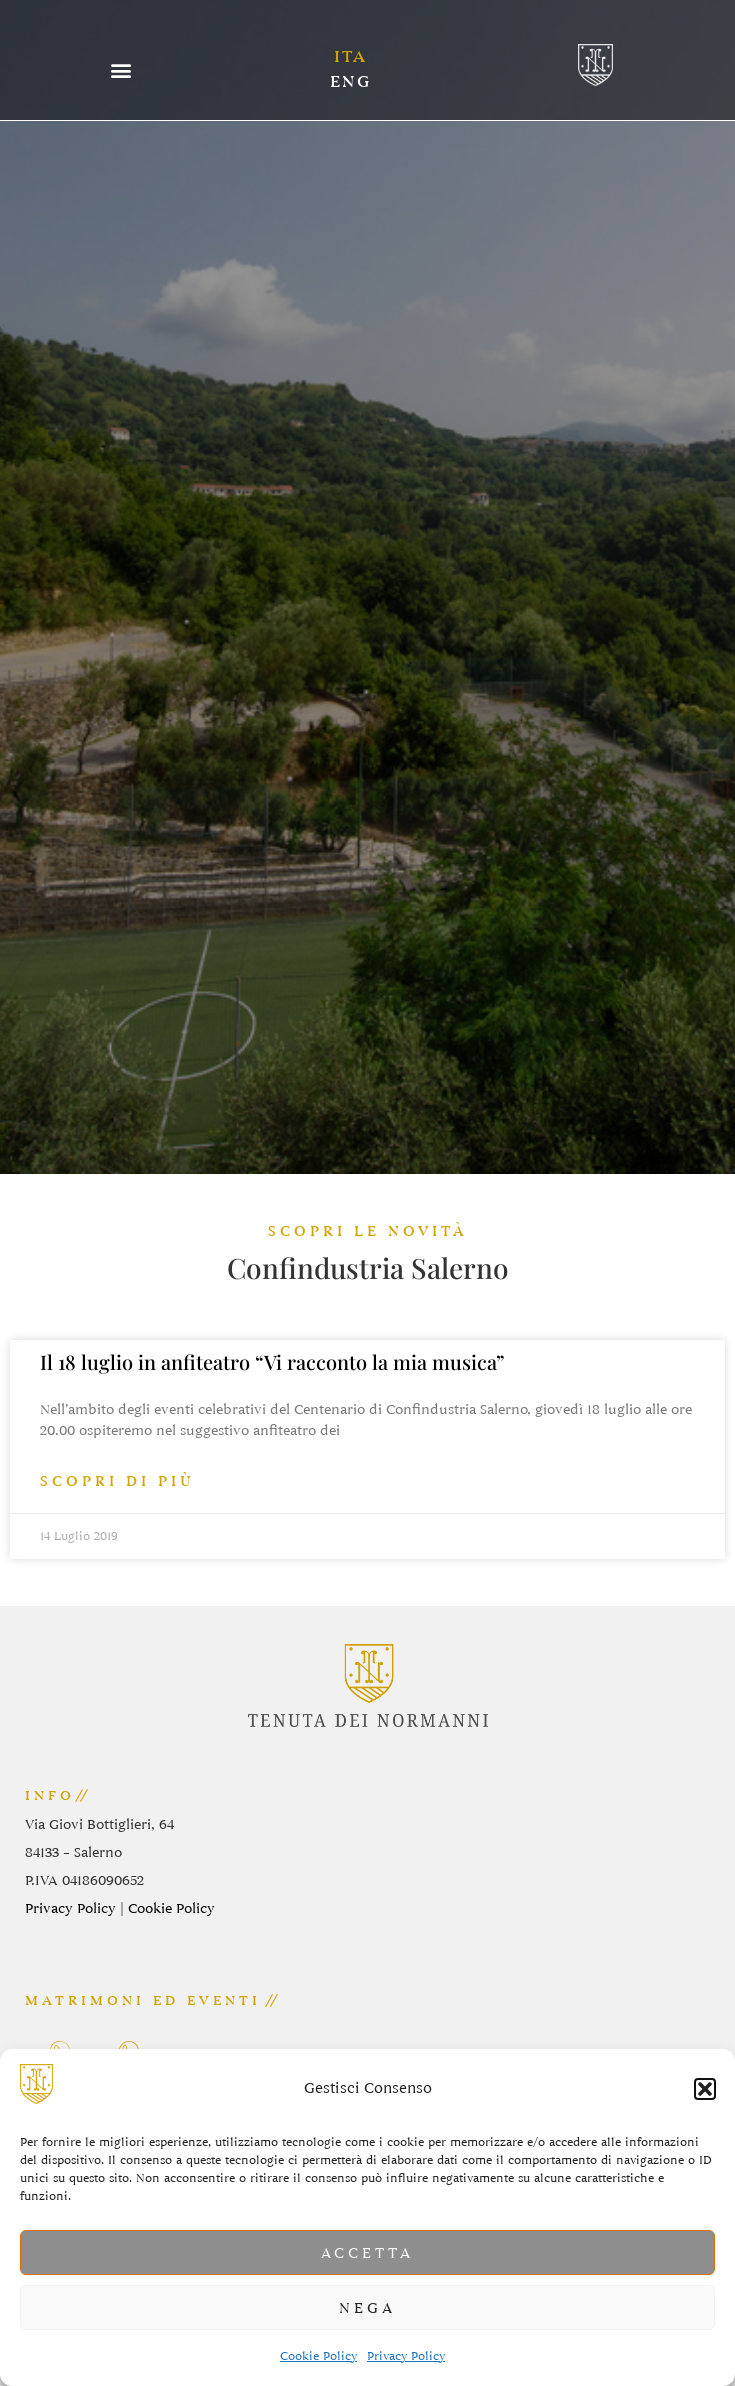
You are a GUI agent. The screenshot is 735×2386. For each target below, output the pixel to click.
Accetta (367, 2253)
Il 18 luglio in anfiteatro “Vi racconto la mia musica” (272, 1361)
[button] (705, 2089)
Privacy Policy (406, 2356)
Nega (367, 2308)
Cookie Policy (318, 2356)
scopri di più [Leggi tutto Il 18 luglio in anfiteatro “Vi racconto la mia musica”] (117, 1481)
